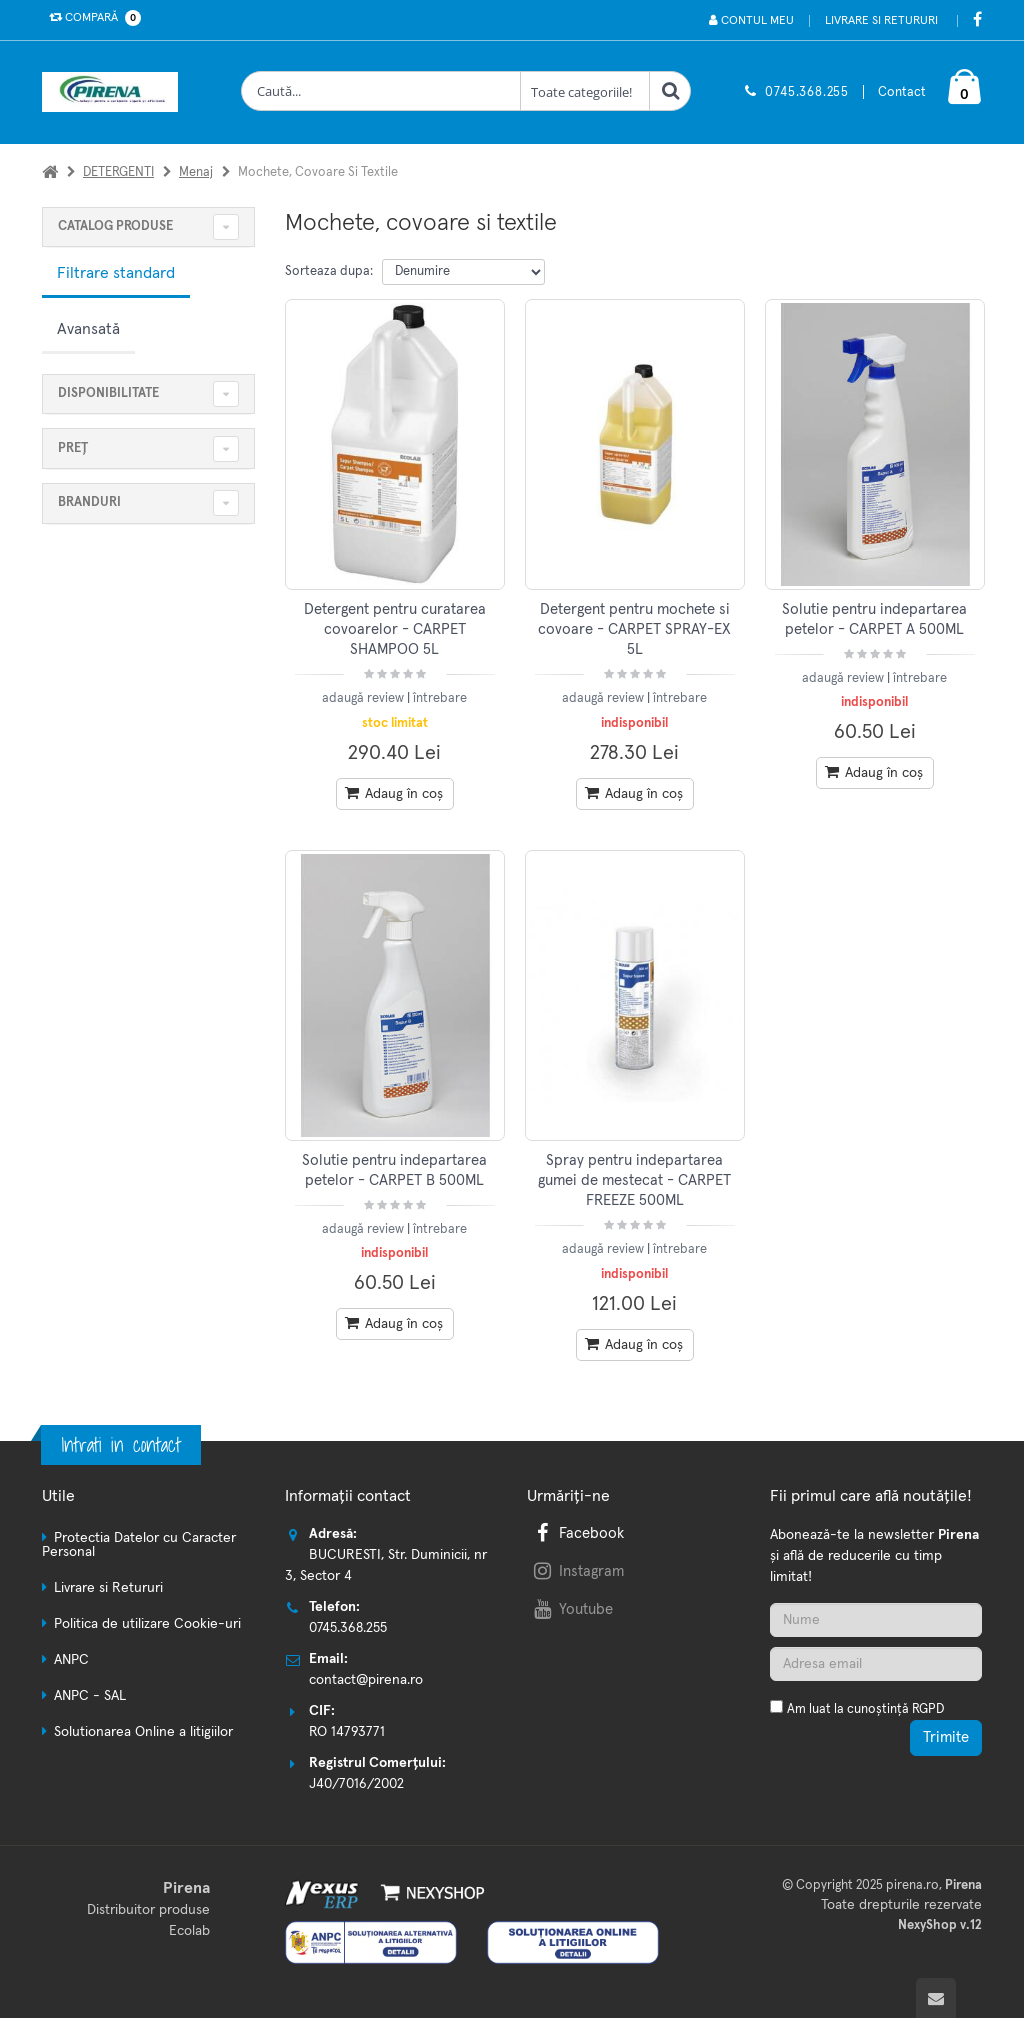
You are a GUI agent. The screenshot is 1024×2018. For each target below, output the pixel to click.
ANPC (71, 1660)
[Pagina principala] (115, 92)
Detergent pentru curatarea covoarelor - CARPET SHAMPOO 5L (395, 630)
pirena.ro (912, 1885)
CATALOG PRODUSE (115, 226)
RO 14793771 (347, 1732)
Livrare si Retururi (881, 21)
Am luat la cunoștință (865, 1709)
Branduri (89, 502)
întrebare (440, 698)
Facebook (577, 1533)
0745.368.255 (807, 92)
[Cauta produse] (381, 91)
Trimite (946, 1737)
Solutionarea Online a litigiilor (143, 1732)
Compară (91, 18)
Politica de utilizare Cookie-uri (147, 1624)
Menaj (196, 172)
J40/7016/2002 (356, 1784)
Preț (73, 448)
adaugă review (364, 698)
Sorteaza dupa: (329, 271)
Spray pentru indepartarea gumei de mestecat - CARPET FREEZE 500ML (634, 1181)
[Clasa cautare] (585, 91)
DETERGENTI (118, 172)
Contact (902, 92)
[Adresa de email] (876, 1664)
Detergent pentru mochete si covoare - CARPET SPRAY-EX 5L (634, 630)
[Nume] (876, 1620)
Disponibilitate (108, 393)
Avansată (88, 329)
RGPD (928, 1709)
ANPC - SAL (90, 1696)
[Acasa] (50, 172)
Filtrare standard (116, 273)
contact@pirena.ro (366, 1680)
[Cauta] (670, 91)
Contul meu (751, 20)
